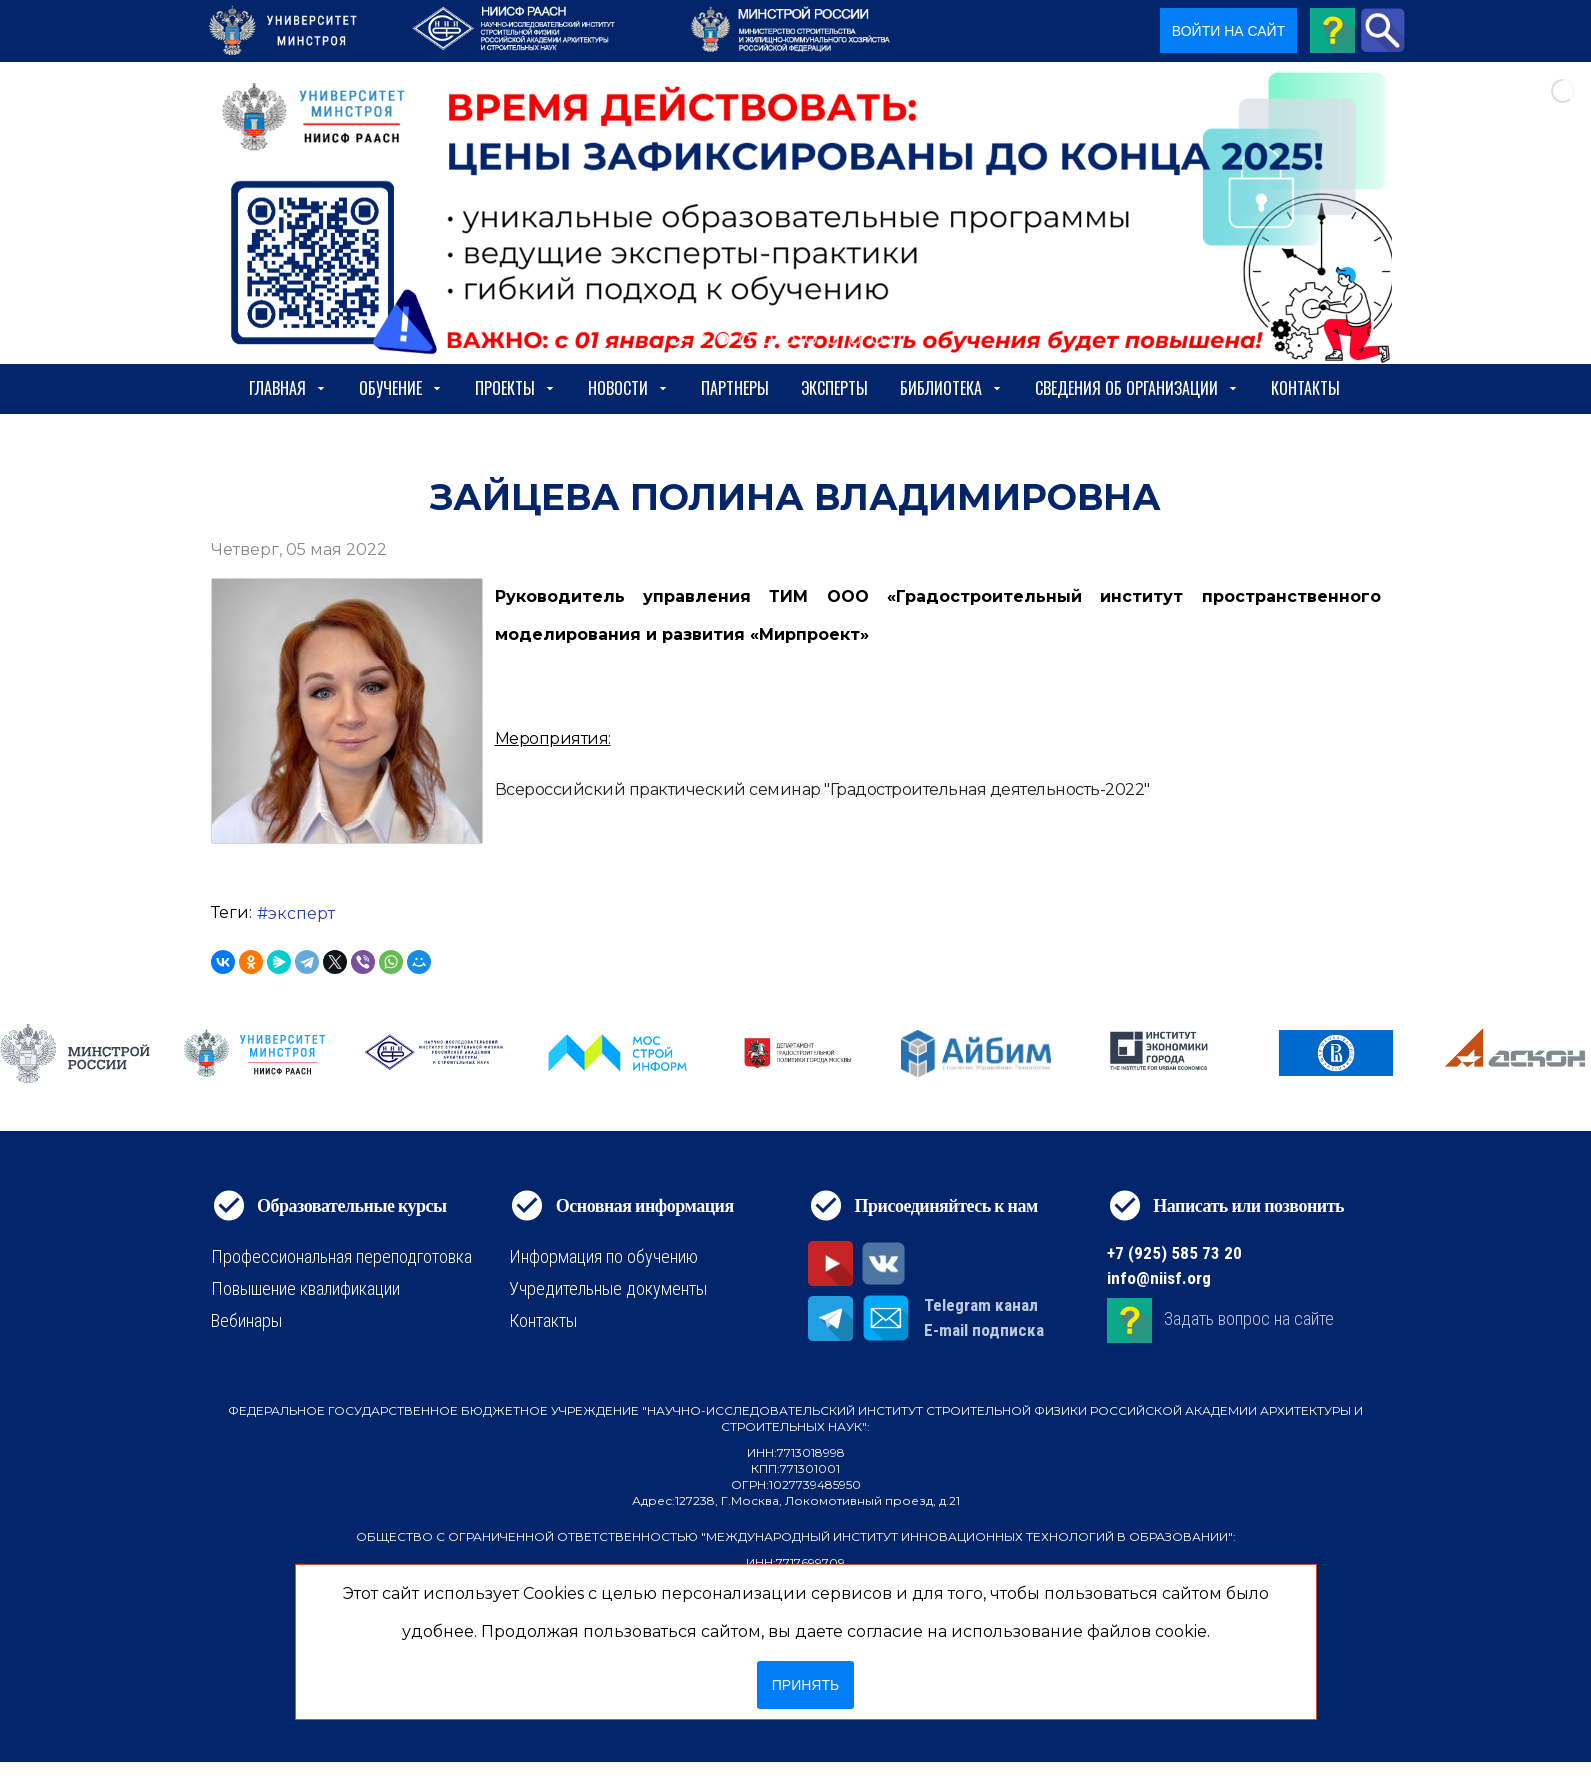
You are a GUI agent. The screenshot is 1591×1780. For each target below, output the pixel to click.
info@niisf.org (1159, 1278)
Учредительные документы (608, 1288)
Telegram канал (981, 1305)
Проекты (515, 388)
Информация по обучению (603, 1256)
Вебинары (246, 1320)
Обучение (401, 388)
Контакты (1305, 388)
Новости (628, 388)
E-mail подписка (984, 1330)
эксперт (301, 913)
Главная (288, 388)
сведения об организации (1137, 388)
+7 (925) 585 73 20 (1174, 1253)
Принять (805, 1685)
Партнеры (735, 388)
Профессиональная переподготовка (341, 1256)
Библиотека (951, 388)
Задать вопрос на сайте (1249, 1318)
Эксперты (834, 388)
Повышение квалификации (305, 1288)
